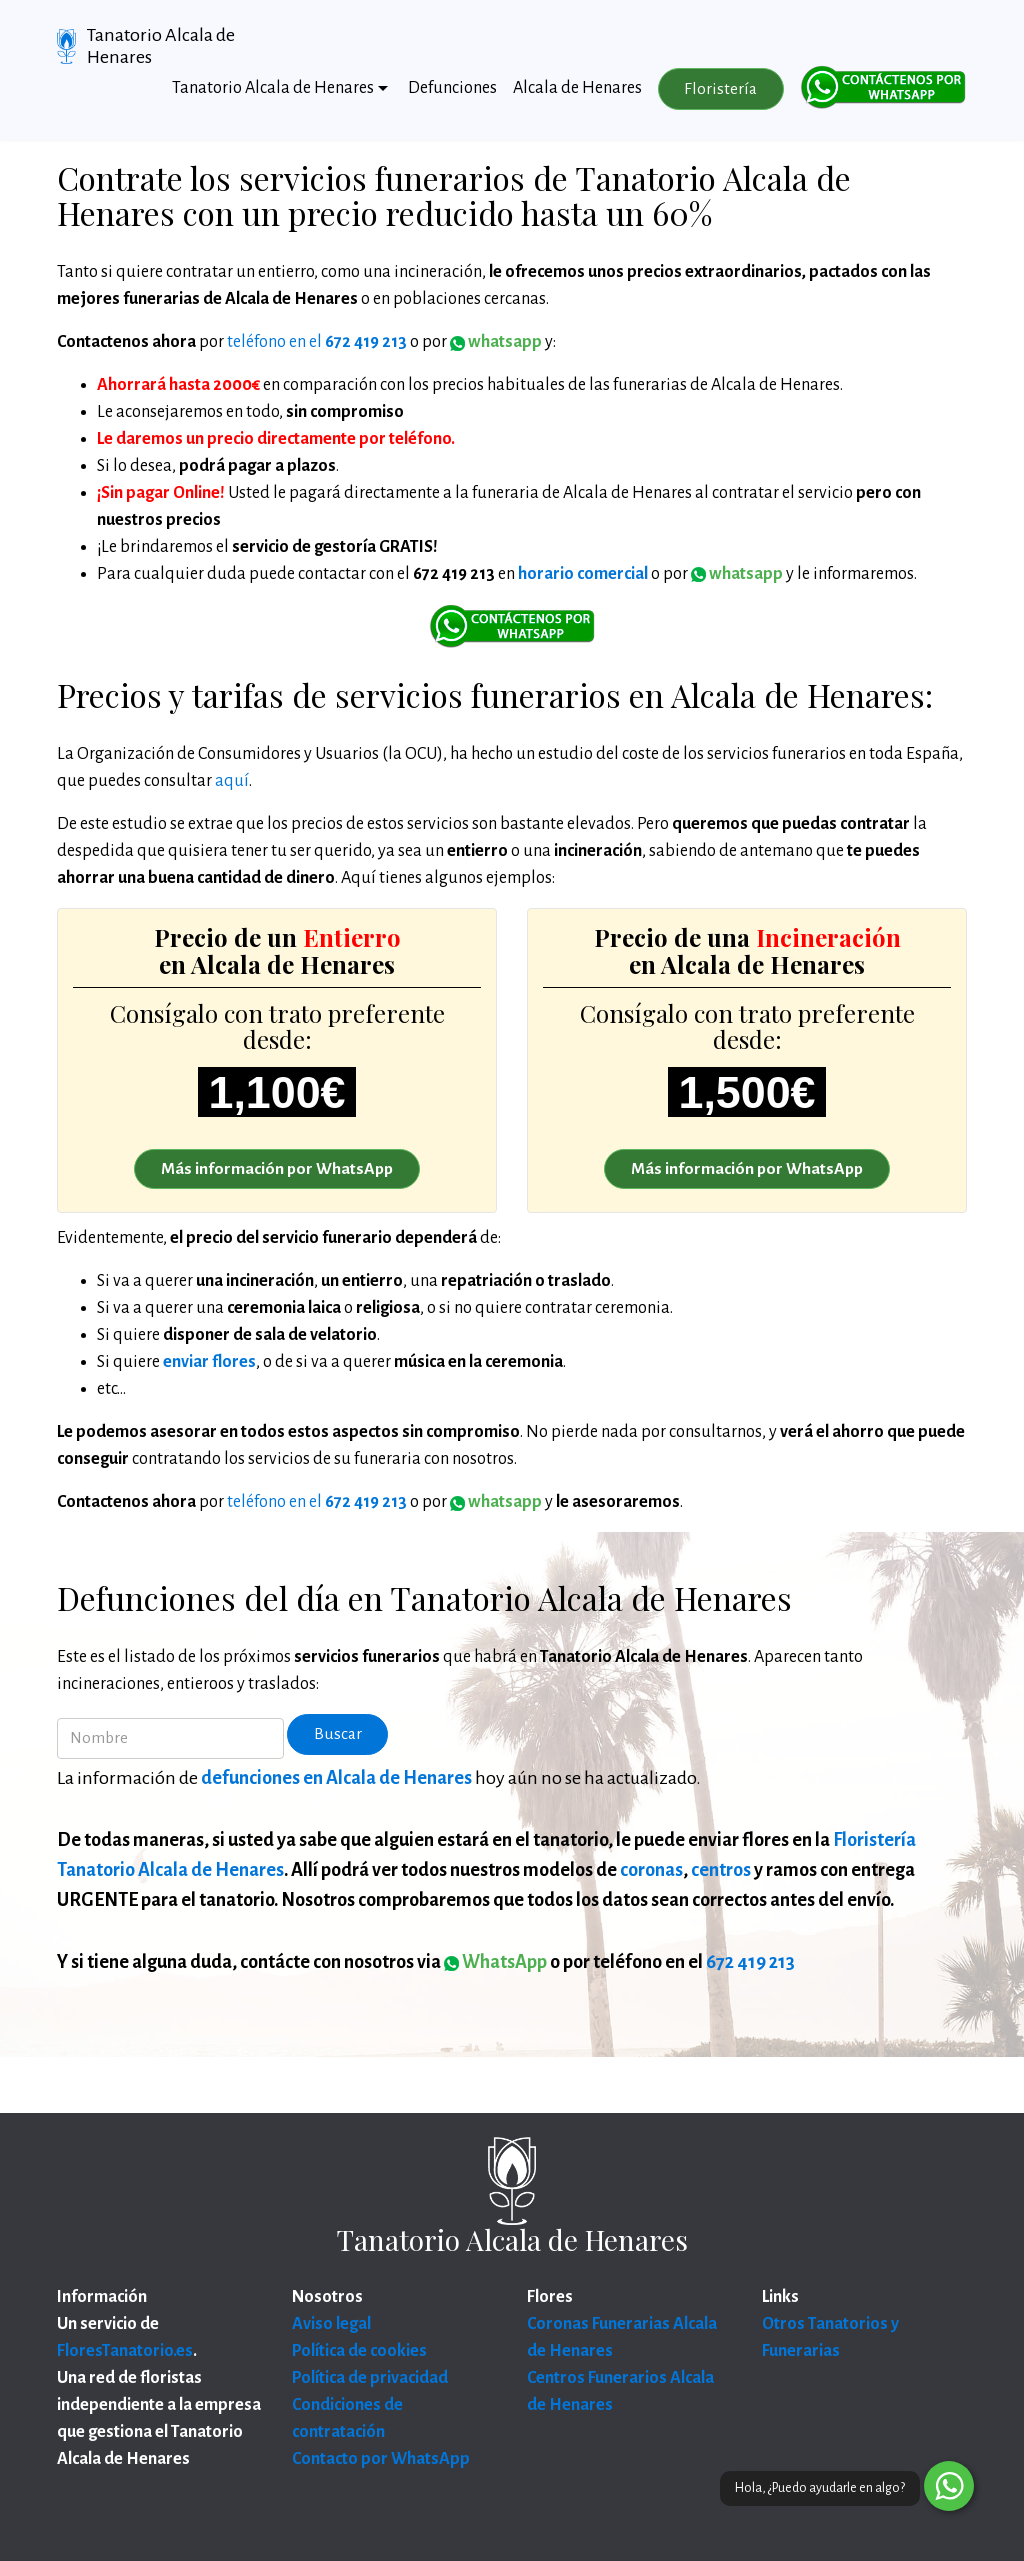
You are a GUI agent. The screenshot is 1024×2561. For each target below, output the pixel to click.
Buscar (338, 1734)
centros (721, 1870)
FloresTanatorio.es (125, 2351)
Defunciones (452, 88)
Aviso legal (331, 2324)
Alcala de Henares (577, 88)
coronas (651, 1870)
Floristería (720, 89)
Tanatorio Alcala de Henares (161, 46)
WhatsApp (495, 1962)
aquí (232, 781)
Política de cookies (359, 2351)
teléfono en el (317, 342)
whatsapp (737, 574)
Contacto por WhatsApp (381, 2459)
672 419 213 (750, 1962)
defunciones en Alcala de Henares (336, 1778)
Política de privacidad (370, 2378)
